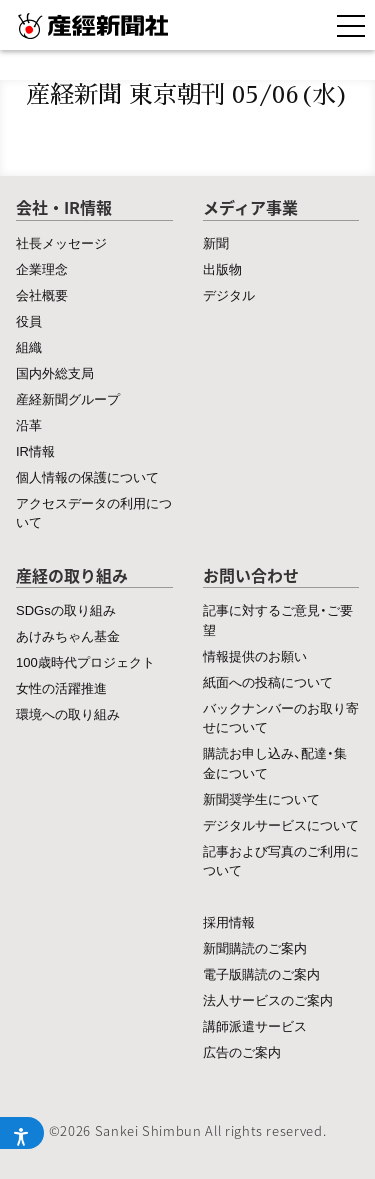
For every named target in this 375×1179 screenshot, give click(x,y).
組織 (29, 346)
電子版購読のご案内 (261, 973)
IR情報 (35, 450)
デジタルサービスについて (281, 824)
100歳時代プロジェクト (85, 661)
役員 (29, 320)
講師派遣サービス (255, 1025)
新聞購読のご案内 (255, 947)
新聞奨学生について (261, 798)
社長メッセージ (61, 242)
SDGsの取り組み (66, 609)
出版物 (222, 268)
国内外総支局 (55, 372)
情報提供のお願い (255, 655)
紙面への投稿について (268, 681)
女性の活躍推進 (61, 687)
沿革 (29, 424)
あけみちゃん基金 (68, 635)
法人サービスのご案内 (268, 999)
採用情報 (229, 921)
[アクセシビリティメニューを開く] (22, 1133)
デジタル (229, 294)
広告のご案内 (242, 1051)
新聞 (216, 242)
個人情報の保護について (87, 476)
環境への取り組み (68, 713)
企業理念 (42, 268)
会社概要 (42, 294)
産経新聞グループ (68, 398)
